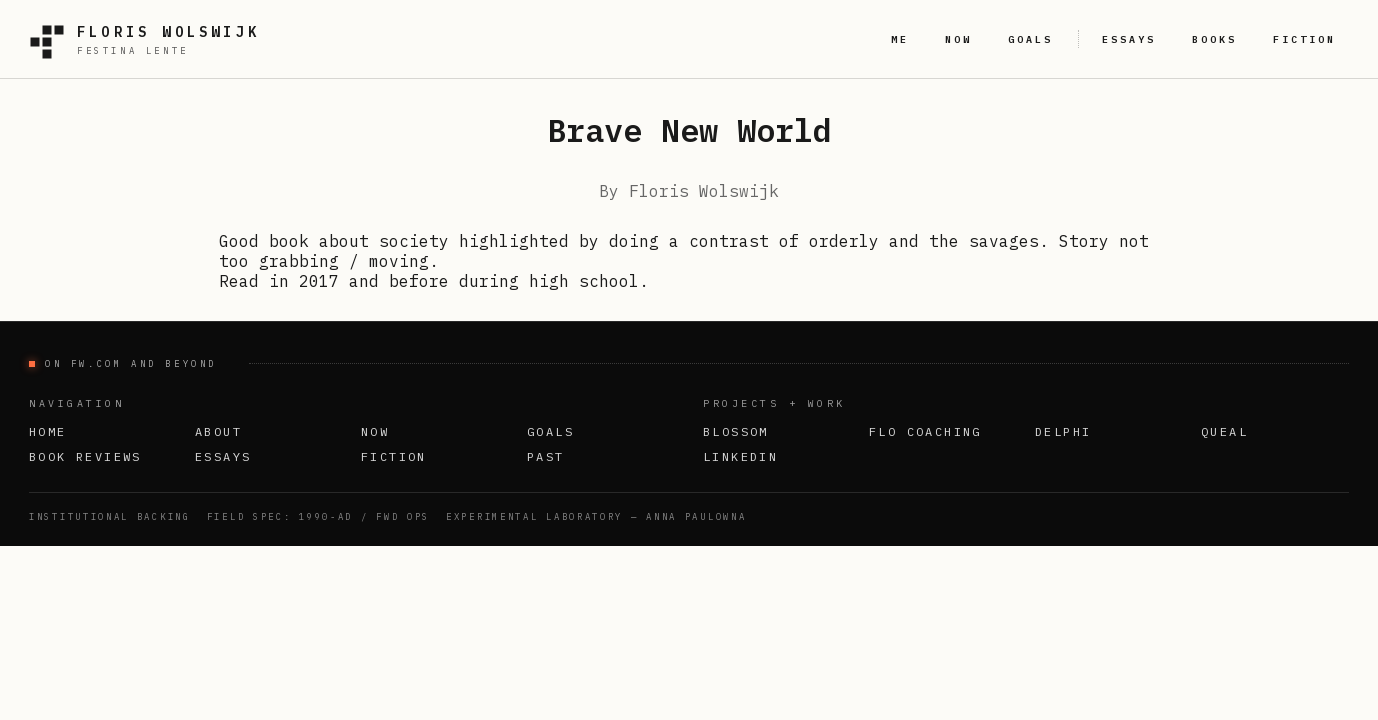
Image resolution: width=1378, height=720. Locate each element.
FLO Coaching (925, 431)
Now (375, 431)
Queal (1224, 431)
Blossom (736, 431)
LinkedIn (740, 456)
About (218, 431)
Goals (550, 431)
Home (48, 431)
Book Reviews (85, 456)
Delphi (1063, 431)
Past (546, 456)
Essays (223, 456)
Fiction (394, 456)
